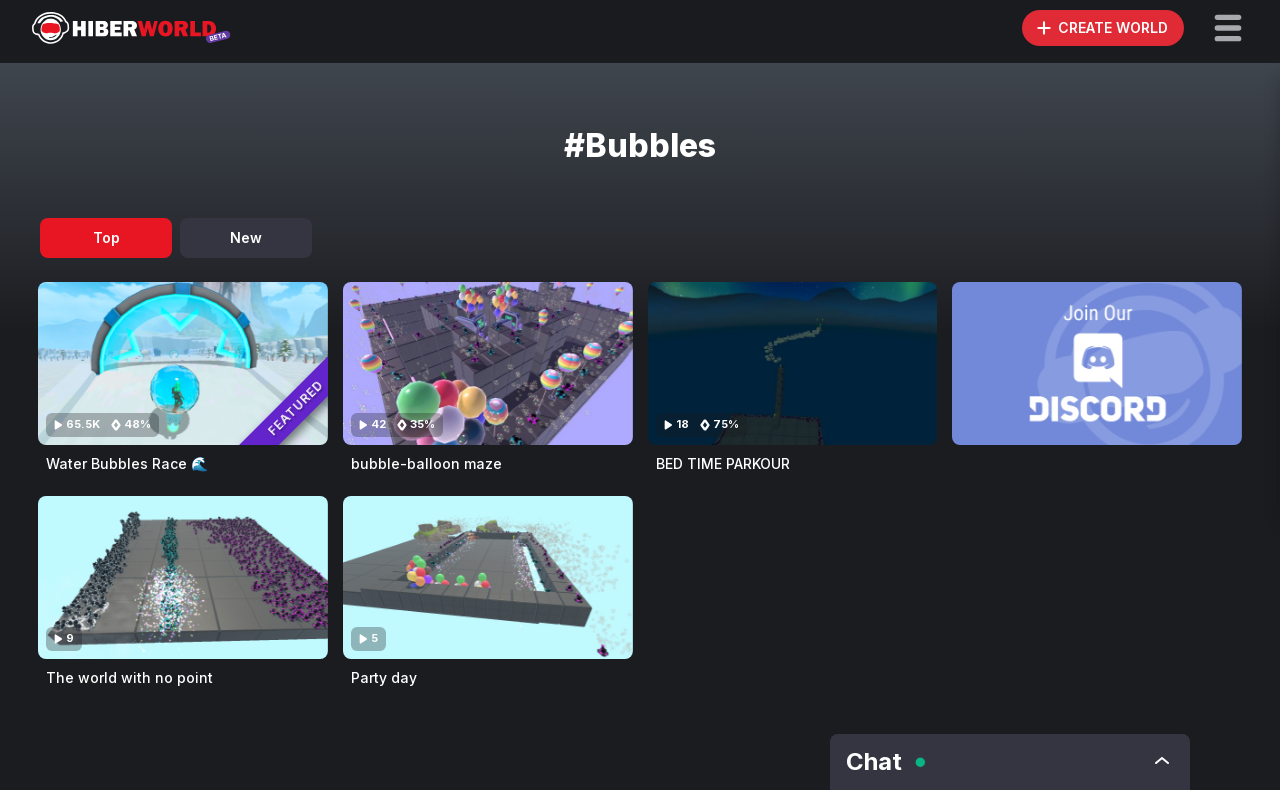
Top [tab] (106, 237)
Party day (384, 677)
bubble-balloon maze (426, 463)
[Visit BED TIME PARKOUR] (793, 363)
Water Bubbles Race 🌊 (127, 463)
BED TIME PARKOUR (723, 463)
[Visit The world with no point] (183, 577)
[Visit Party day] (488, 577)
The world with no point (129, 677)
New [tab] (246, 237)
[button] (1228, 28)
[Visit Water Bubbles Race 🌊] (183, 363)
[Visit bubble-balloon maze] (488, 363)
